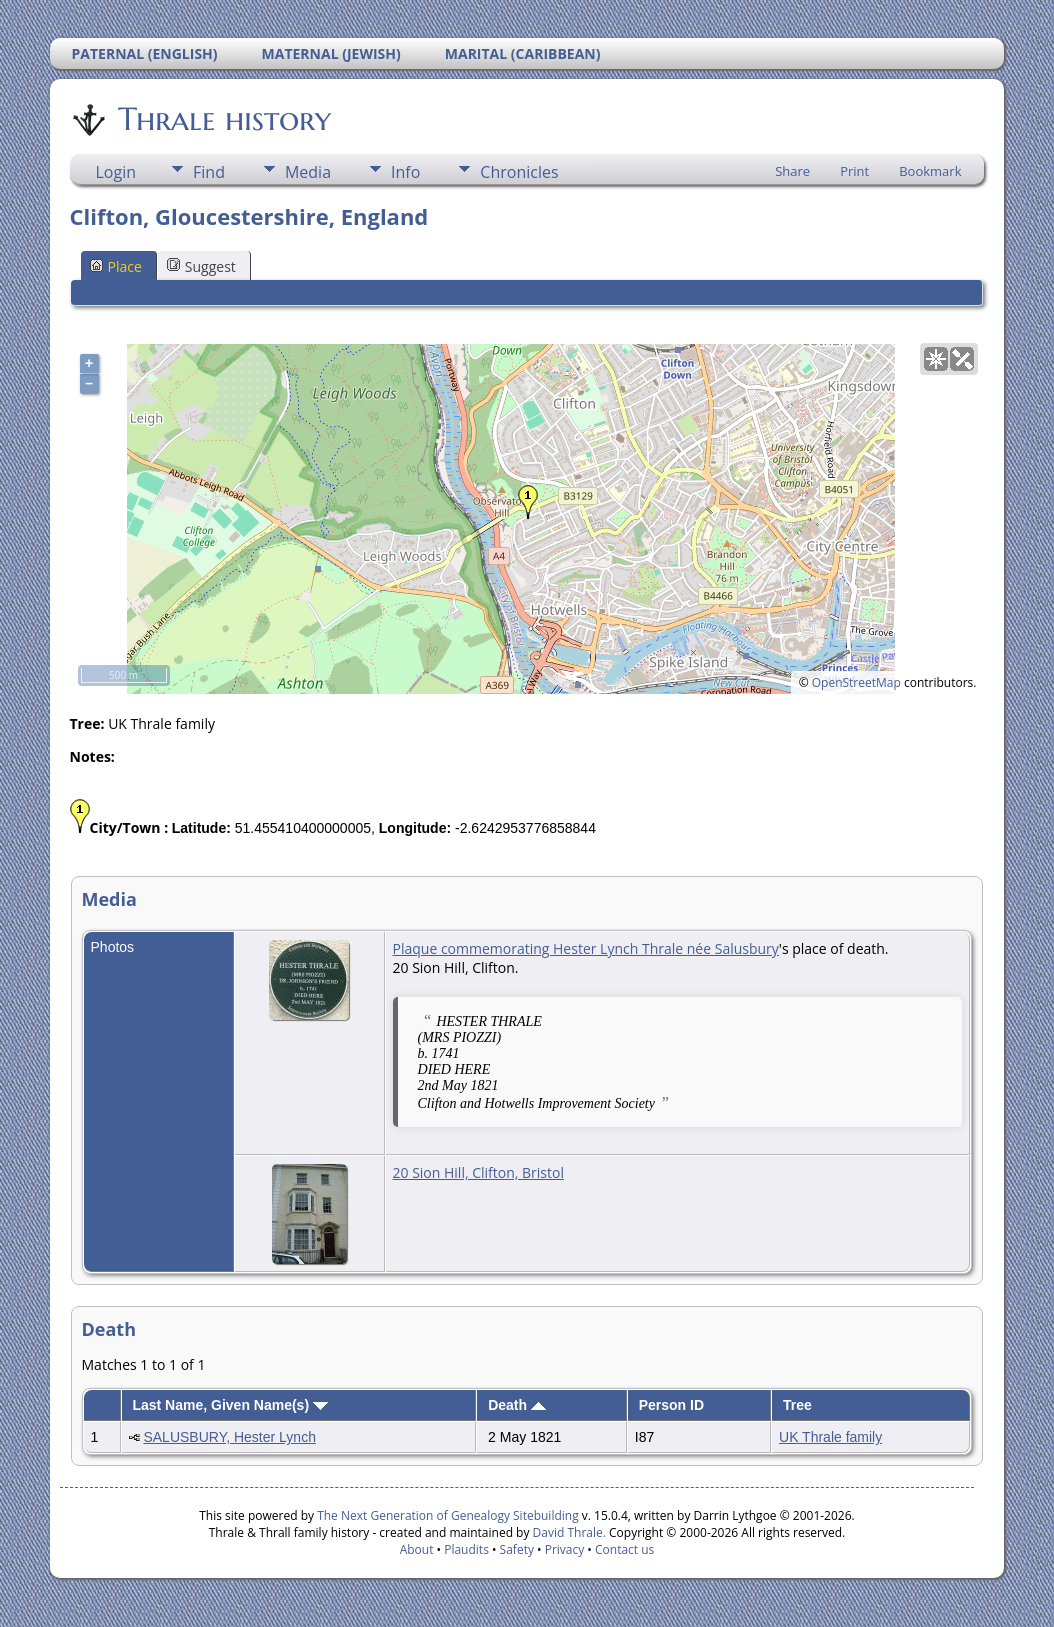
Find (209, 172)
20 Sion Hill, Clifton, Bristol (478, 1172)
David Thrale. (567, 1532)
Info (405, 172)
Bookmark (930, 171)
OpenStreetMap (856, 682)
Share (792, 171)
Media (308, 172)
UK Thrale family (830, 1437)
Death (517, 1405)
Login (116, 172)
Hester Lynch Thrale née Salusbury (666, 948)
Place (116, 266)
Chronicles (519, 172)
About (417, 1549)
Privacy (565, 1549)
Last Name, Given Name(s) (230, 1405)
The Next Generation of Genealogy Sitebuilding (448, 1515)
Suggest (201, 266)
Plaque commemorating (473, 948)
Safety (517, 1549)
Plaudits (466, 1549)
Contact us (624, 1549)
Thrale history (223, 119)
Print (854, 171)
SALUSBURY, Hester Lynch (229, 1437)
